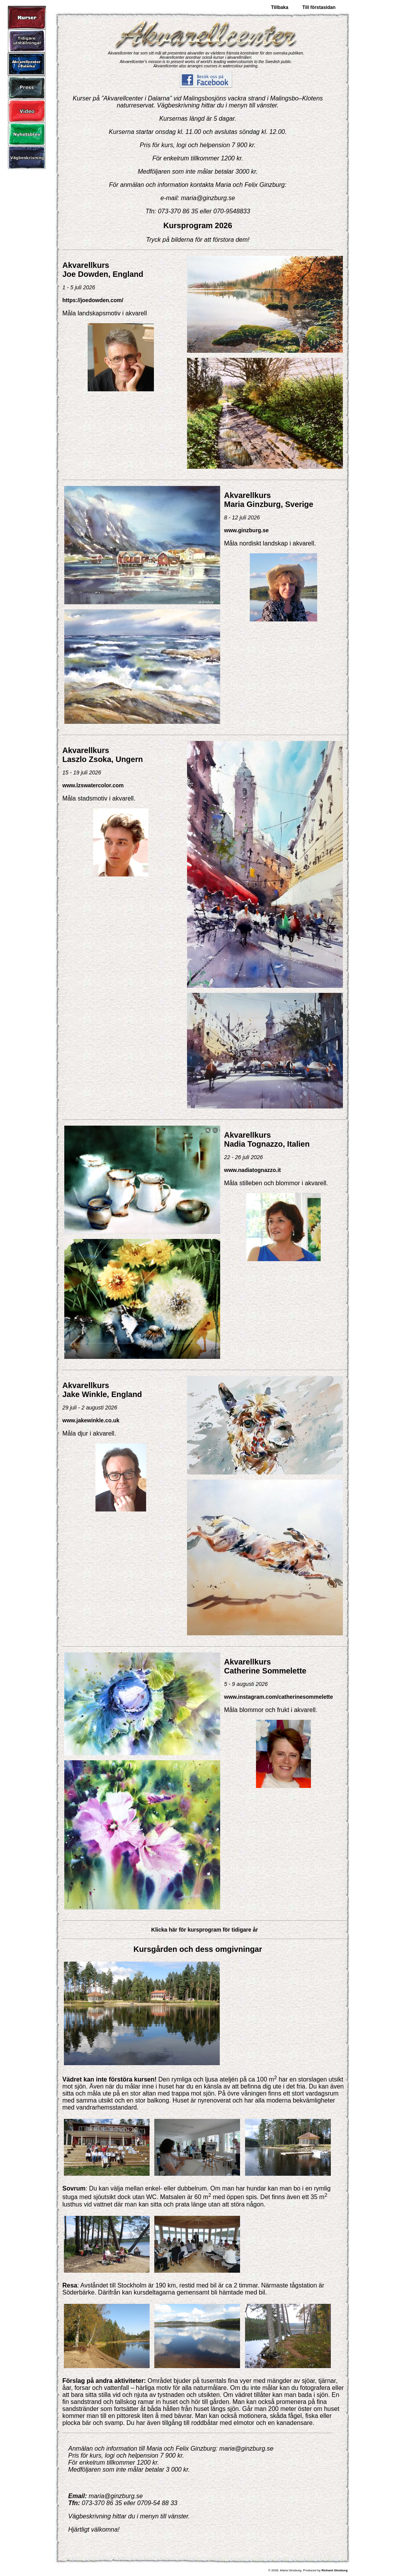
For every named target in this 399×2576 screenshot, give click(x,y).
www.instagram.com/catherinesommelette (278, 1697)
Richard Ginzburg (334, 2570)
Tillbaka (279, 7)
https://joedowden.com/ (92, 300)
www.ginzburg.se (246, 530)
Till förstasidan (318, 7)
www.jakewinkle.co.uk (91, 1420)
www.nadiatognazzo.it (252, 1170)
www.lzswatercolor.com (93, 785)
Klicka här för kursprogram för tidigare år (204, 1930)
